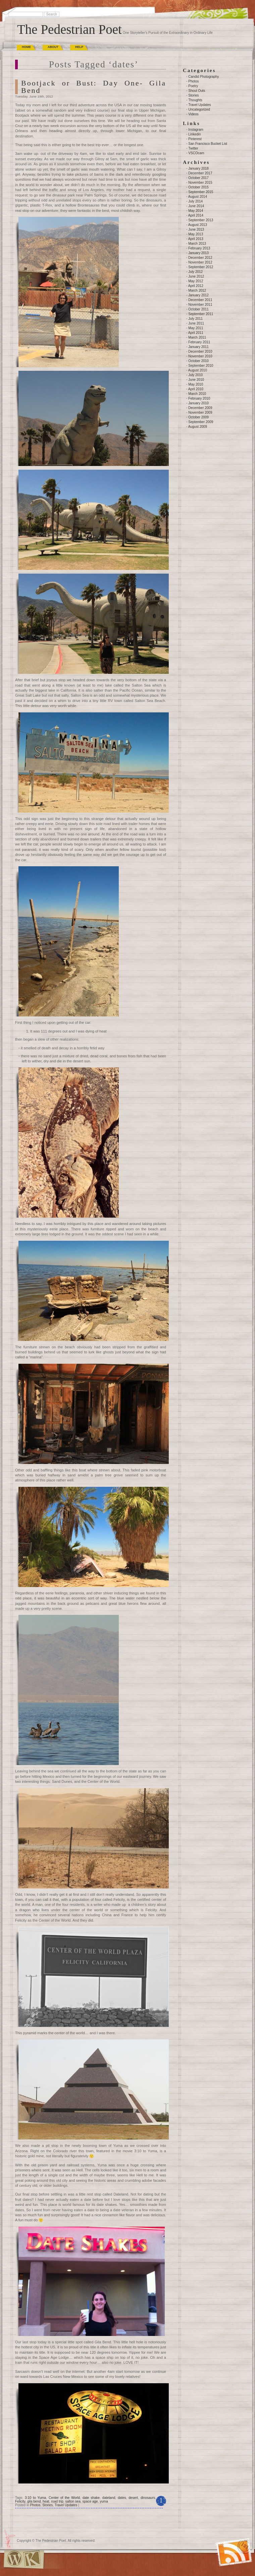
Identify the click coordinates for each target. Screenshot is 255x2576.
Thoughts (195, 100)
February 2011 (199, 342)
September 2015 (200, 192)
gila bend (34, 2501)
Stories (47, 2505)
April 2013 (195, 239)
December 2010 (200, 351)
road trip (57, 2501)
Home (26, 47)
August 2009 (197, 426)
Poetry (193, 86)
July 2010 (195, 375)
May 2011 (195, 328)
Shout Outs (196, 91)
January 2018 (198, 168)
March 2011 (197, 337)
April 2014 (195, 215)
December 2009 (200, 408)
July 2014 (195, 201)
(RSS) (219, 2544)
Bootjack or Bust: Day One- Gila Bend (93, 87)
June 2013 (196, 229)
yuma (104, 2501)
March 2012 (197, 290)
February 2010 (199, 398)
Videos (193, 114)
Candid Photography (203, 76)
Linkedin (194, 134)
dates (122, 2498)
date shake (91, 2498)
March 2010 (197, 394)
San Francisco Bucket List (207, 143)
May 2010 (195, 384)
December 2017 (200, 173)
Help (79, 47)
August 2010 (197, 370)
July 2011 (195, 318)
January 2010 (198, 403)
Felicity (20, 2501)
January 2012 (198, 295)
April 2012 (195, 286)
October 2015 (198, 187)
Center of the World (64, 2498)
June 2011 (196, 323)
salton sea (73, 2501)
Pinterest (194, 139)
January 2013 (198, 253)
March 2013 (197, 243)
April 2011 (195, 333)
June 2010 (196, 380)
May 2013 (195, 234)
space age (90, 2501)
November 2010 (200, 356)
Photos (35, 2505)
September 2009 (200, 422)
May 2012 (195, 281)
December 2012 (200, 257)
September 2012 (200, 267)
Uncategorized (199, 109)
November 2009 (200, 412)
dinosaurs (148, 2498)
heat (46, 2501)
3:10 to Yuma (35, 2498)
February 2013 (199, 248)
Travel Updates (66, 2505)
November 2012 (200, 262)
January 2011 (198, 347)
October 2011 (198, 309)
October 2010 (198, 361)
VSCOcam (196, 153)
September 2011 (200, 314)
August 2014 (197, 196)
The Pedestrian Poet (69, 29)
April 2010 (195, 389)
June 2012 (196, 276)
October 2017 (198, 178)
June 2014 (196, 206)
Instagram (195, 129)
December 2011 (200, 300)
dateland (108, 2498)
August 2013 (197, 225)
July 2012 (195, 272)
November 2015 (200, 182)
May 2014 (195, 211)
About (53, 47)
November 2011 (200, 304)
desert (133, 2498)
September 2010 (200, 365)
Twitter (193, 148)
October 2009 (198, 417)
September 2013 (200, 220)
